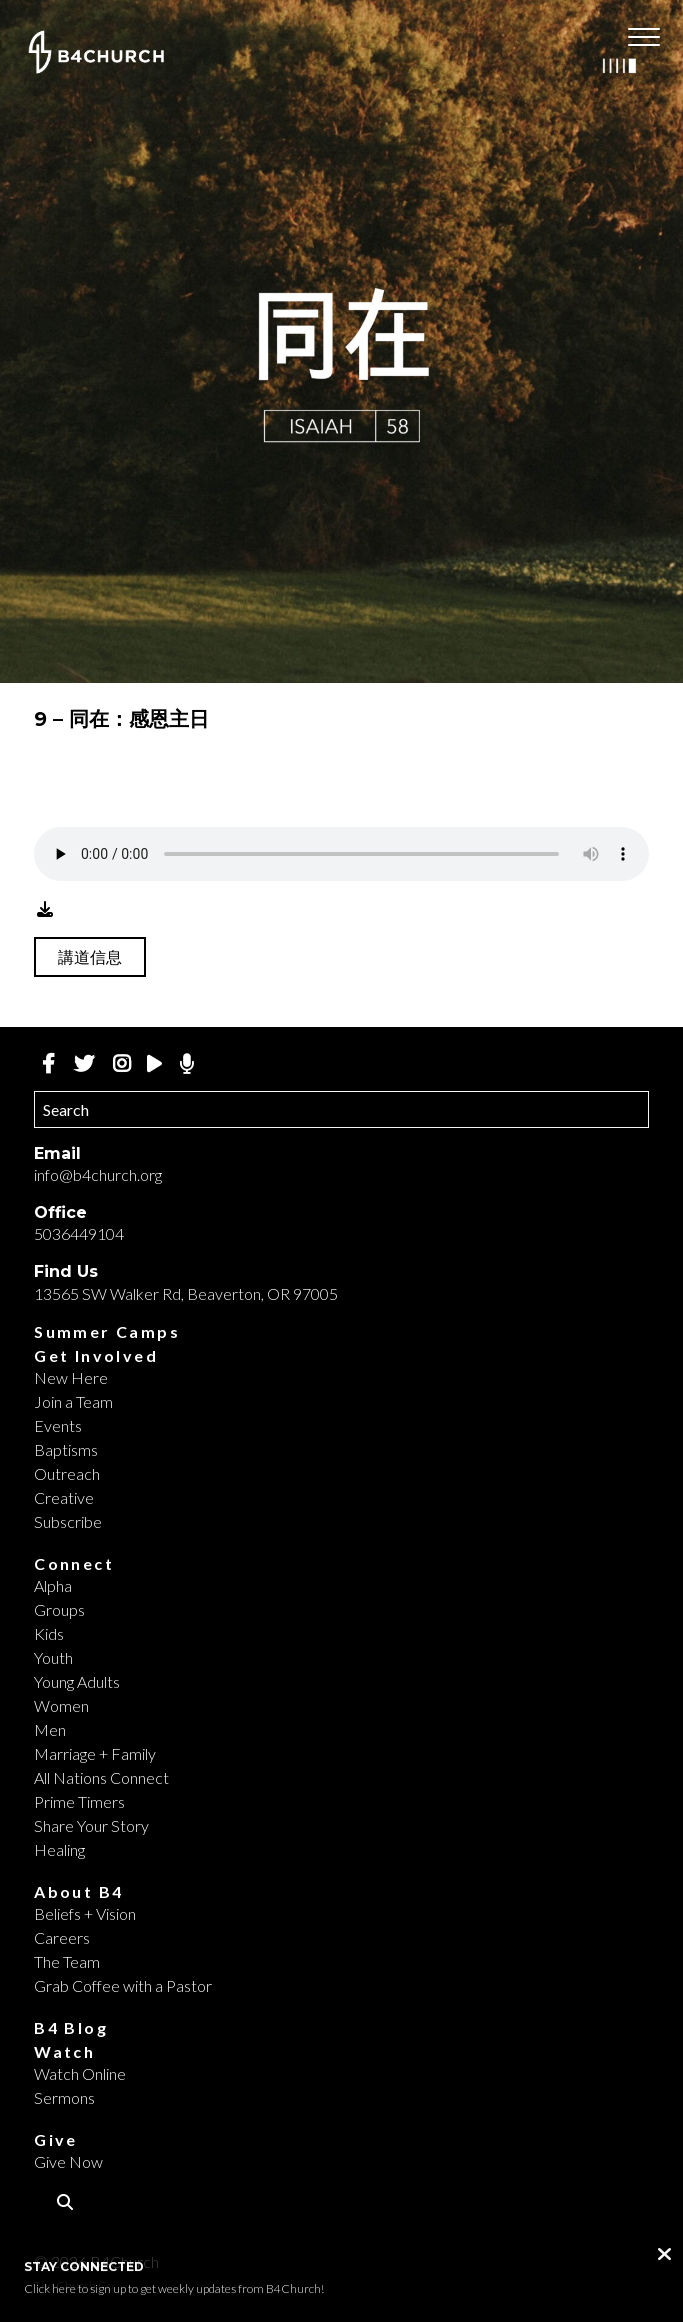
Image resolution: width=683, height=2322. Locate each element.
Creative (64, 1497)
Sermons (64, 2097)
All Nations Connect (101, 1777)
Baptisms (66, 1449)
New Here (71, 1377)
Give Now (68, 2161)
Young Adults (77, 1681)
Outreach (67, 1473)
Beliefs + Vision (85, 1913)
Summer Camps (107, 1331)
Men (50, 1729)
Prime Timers (79, 1801)
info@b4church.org (98, 1174)
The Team (67, 1961)
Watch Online (80, 2073)
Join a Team (73, 1401)
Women (61, 1705)
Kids (49, 1633)
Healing (59, 1849)
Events (58, 1425)
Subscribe (68, 1521)
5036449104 (79, 1233)
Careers (62, 1937)
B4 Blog (71, 2027)
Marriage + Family (95, 1753)
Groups (59, 1609)
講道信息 (90, 956)
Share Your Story (91, 1825)
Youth (53, 1657)
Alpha (53, 1585)
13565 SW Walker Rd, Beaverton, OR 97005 (186, 1293)
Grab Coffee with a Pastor (123, 1985)
